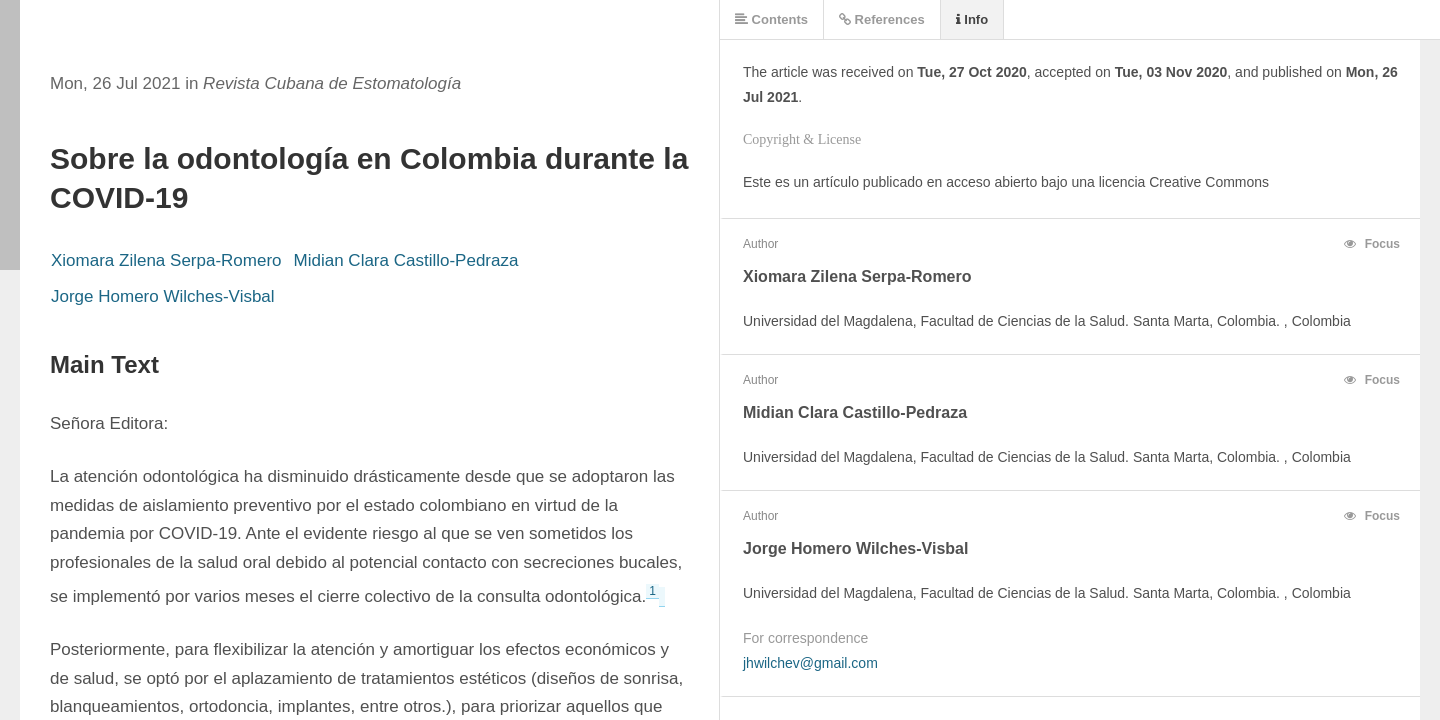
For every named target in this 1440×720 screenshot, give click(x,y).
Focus (1372, 244)
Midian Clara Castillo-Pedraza (406, 260)
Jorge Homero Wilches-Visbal (163, 296)
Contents (771, 19)
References (882, 19)
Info (972, 19)
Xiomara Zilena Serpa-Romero (166, 260)
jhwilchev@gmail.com (810, 663)
